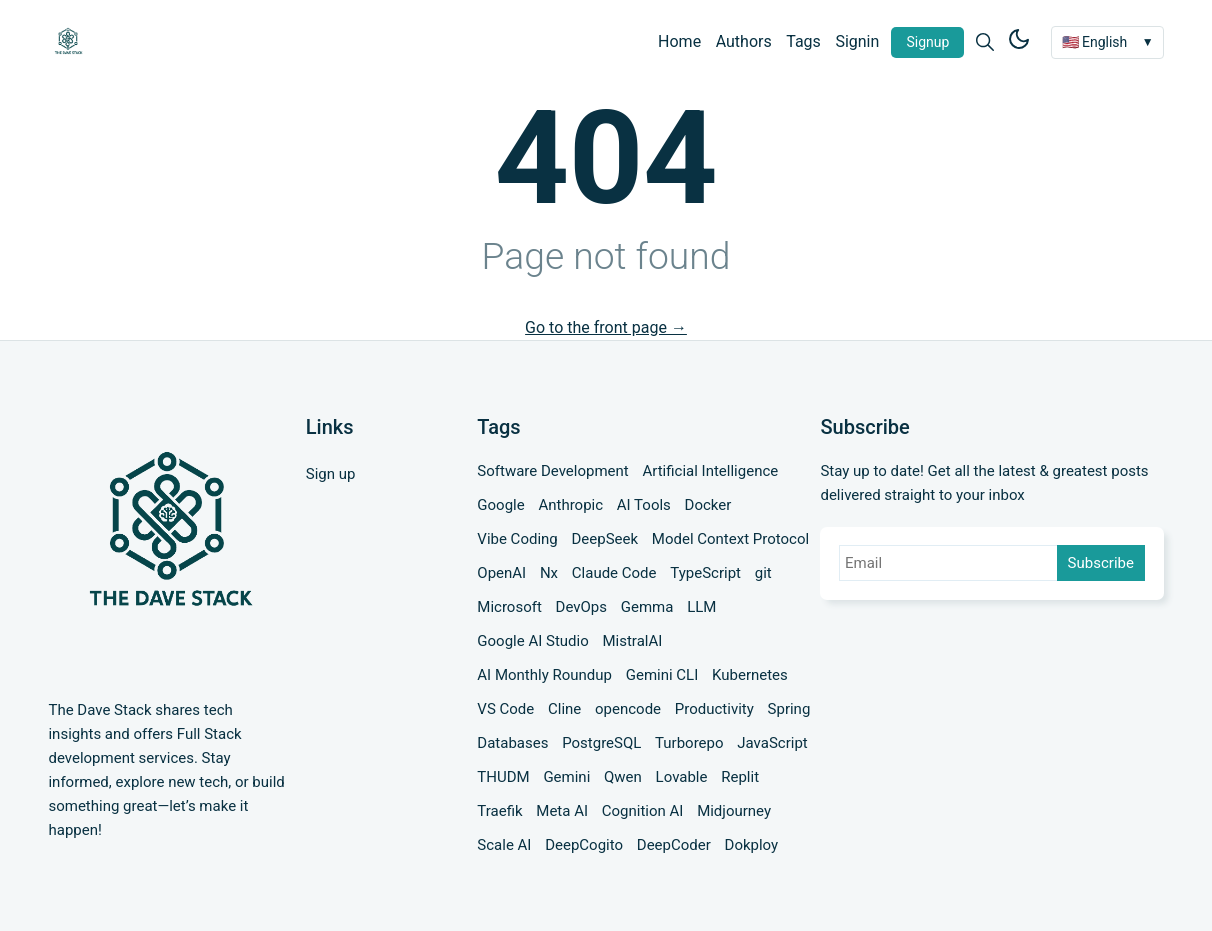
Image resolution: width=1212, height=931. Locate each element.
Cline (564, 709)
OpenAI (501, 573)
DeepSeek (605, 539)
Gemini (566, 777)
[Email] (950, 563)
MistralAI (632, 641)
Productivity (714, 709)
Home (679, 41)
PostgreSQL (601, 743)
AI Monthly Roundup (544, 675)
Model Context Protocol (730, 539)
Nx (549, 573)
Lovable (682, 777)
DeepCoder (674, 845)
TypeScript (705, 573)
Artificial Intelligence (710, 471)
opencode (628, 709)
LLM (701, 607)
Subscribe (1101, 563)
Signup (927, 42)
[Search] (985, 42)
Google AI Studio (532, 641)
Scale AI (504, 845)
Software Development (552, 471)
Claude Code (614, 573)
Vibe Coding (517, 539)
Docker (708, 505)
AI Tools (644, 505)
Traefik (499, 811)
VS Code (505, 709)
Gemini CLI (662, 675)
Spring (789, 709)
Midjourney (734, 811)
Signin (857, 41)
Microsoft (509, 607)
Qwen (623, 777)
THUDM (503, 777)
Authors (744, 41)
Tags (803, 41)
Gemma (647, 607)
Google (500, 505)
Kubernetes (750, 675)
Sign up (331, 474)
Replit (740, 777)
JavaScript (772, 743)
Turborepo (689, 743)
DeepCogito (584, 845)
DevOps (581, 607)
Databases (512, 743)
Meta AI (562, 811)
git (763, 573)
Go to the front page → (606, 327)
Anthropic (570, 505)
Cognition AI (643, 811)
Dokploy (752, 845)
